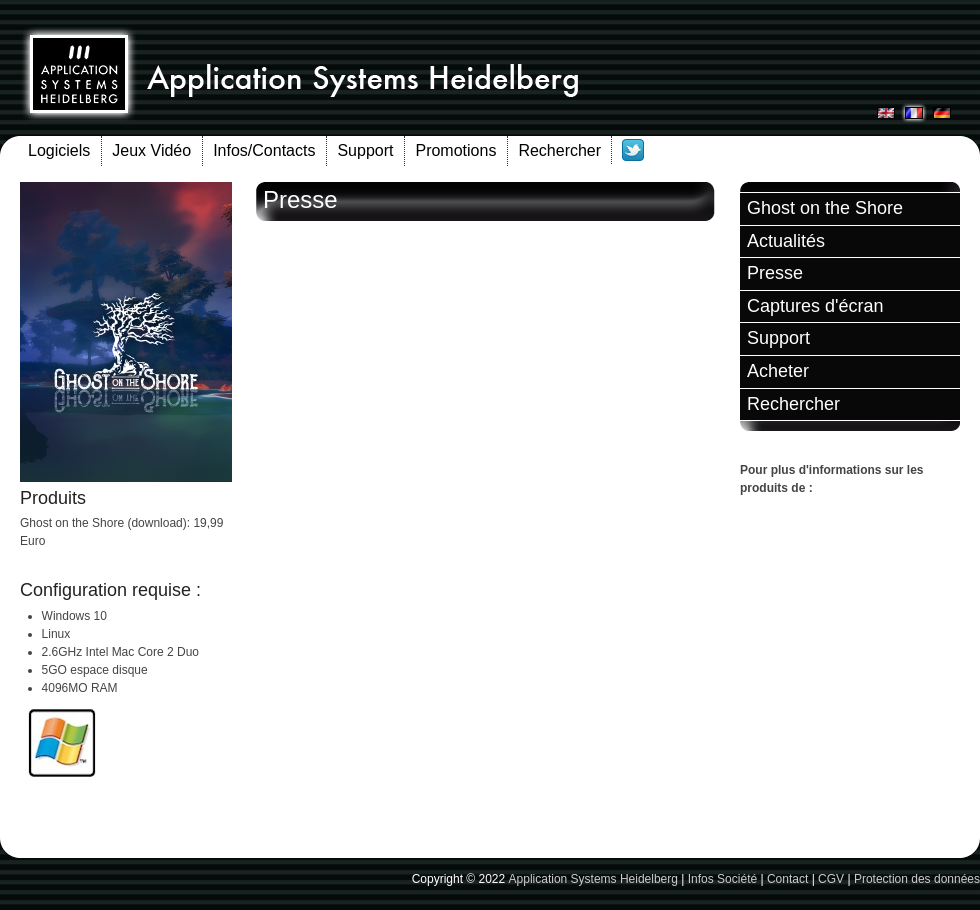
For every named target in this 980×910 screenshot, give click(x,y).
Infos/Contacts (264, 150)
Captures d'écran (815, 306)
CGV (831, 879)
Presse (775, 273)
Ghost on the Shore (825, 208)
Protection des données (917, 879)
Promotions (455, 150)
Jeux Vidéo (151, 150)
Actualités (786, 241)
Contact (787, 879)
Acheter (778, 371)
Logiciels (59, 150)
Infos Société (722, 879)
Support (365, 150)
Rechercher (559, 150)
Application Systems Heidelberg (593, 879)
